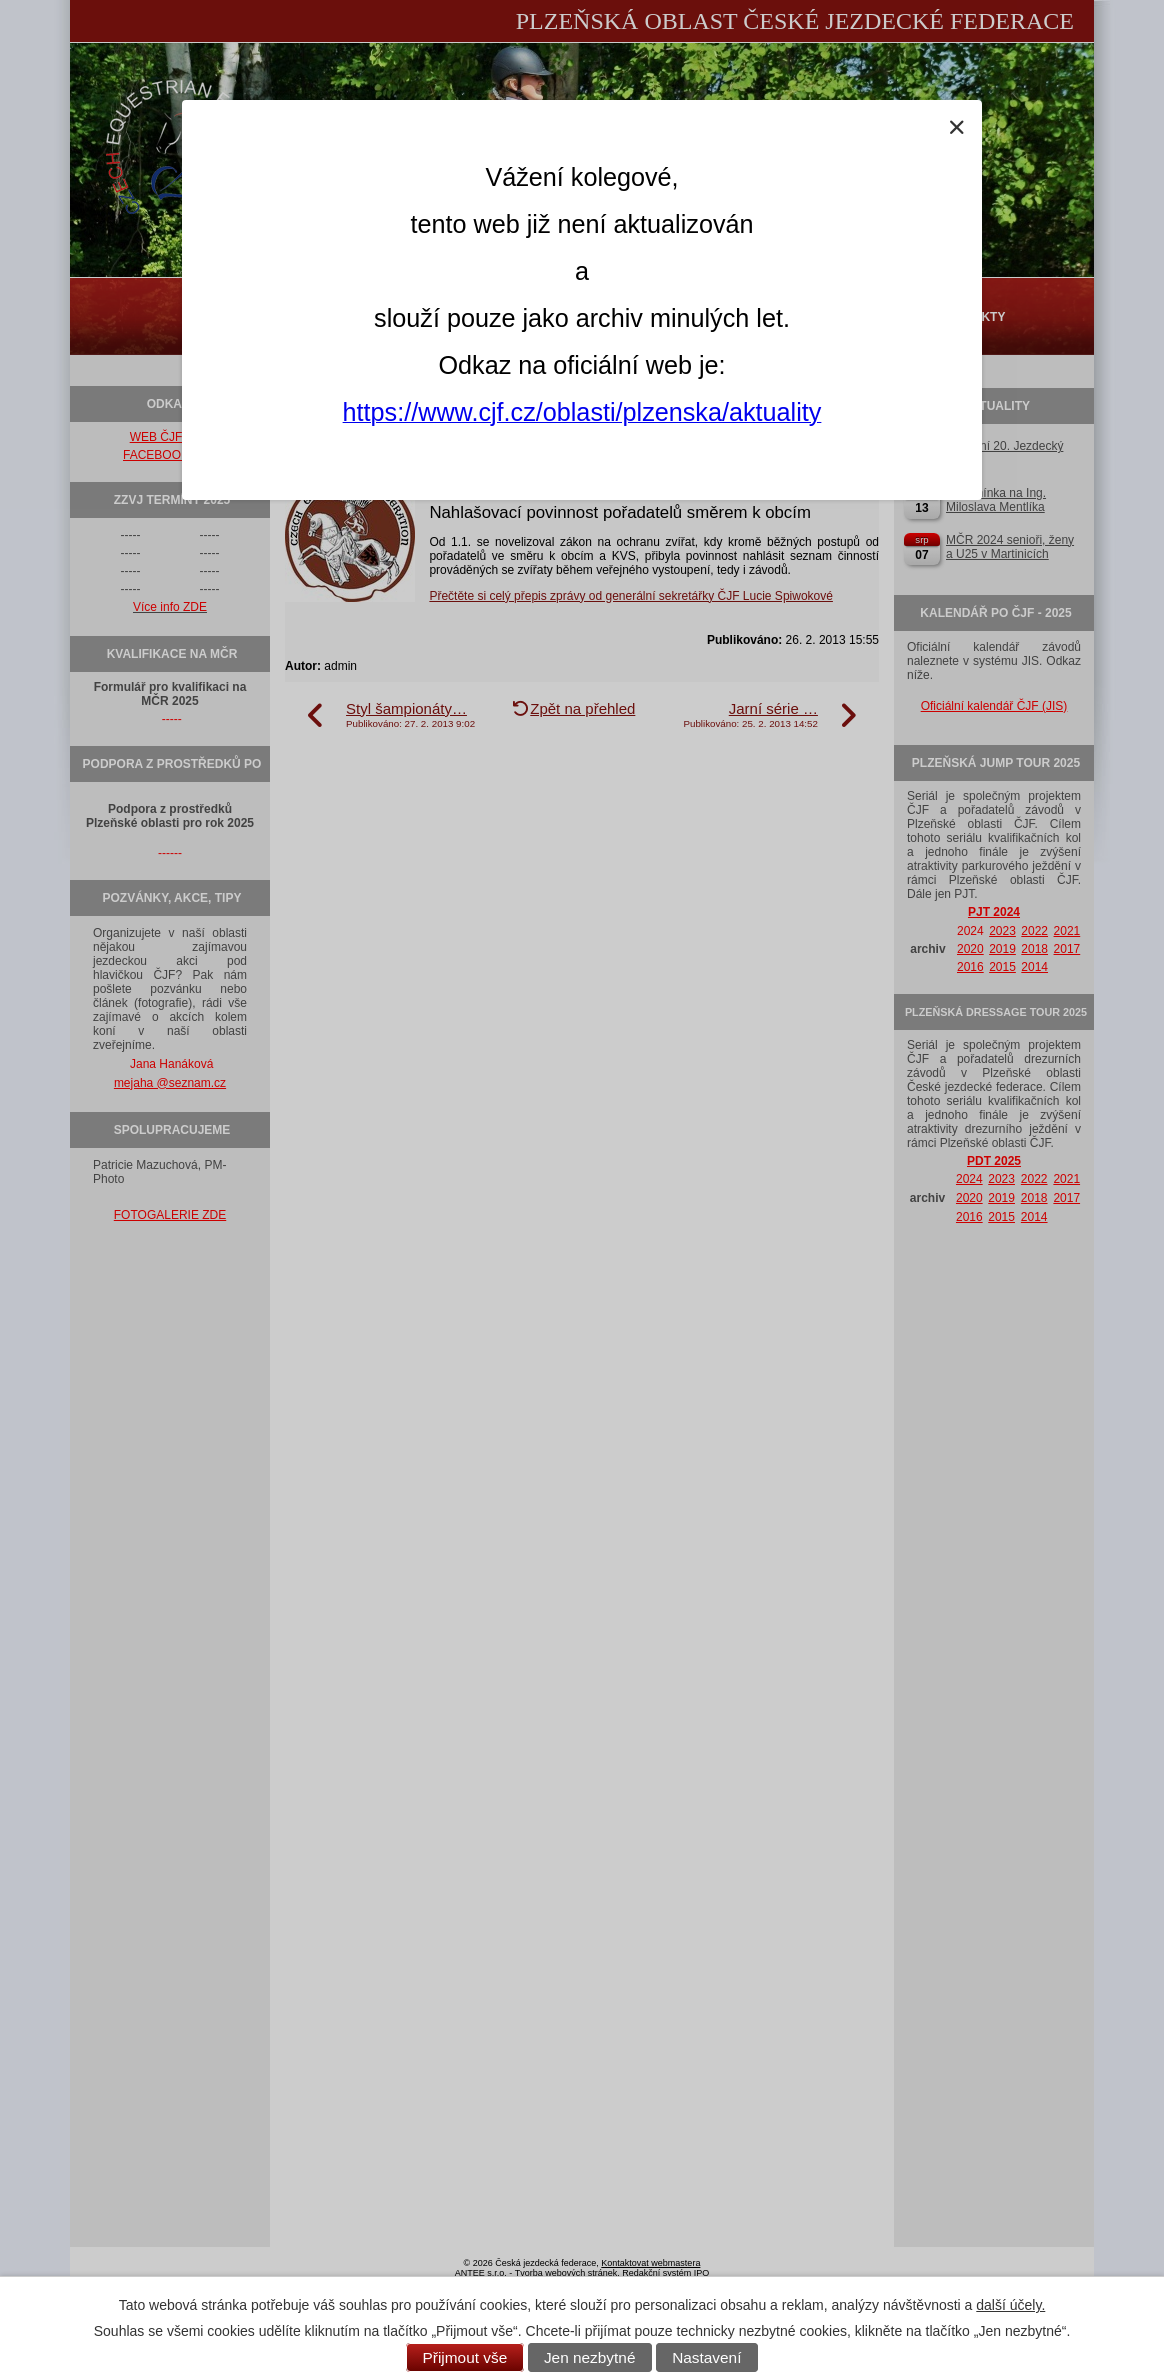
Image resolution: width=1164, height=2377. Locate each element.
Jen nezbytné (590, 2357)
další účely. (1010, 2305)
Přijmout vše (465, 2357)
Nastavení (706, 2357)
